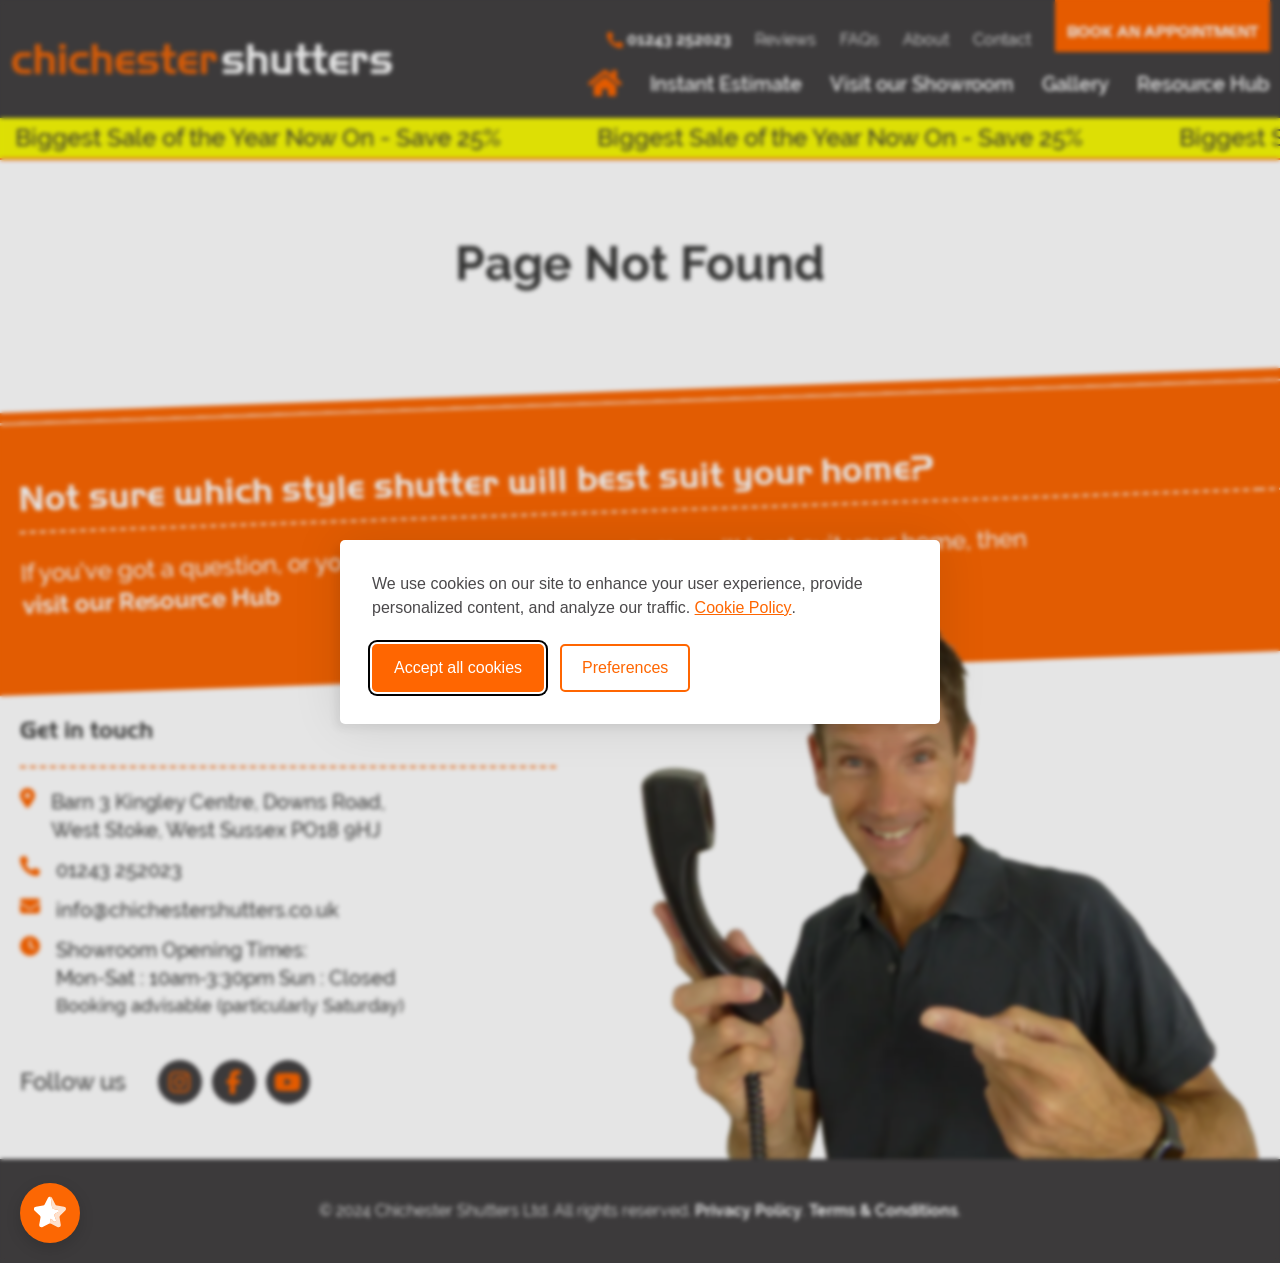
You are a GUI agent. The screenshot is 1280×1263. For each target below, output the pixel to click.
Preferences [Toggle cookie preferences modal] (625, 667)
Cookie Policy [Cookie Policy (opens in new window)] (743, 607)
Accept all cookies (458, 667)
